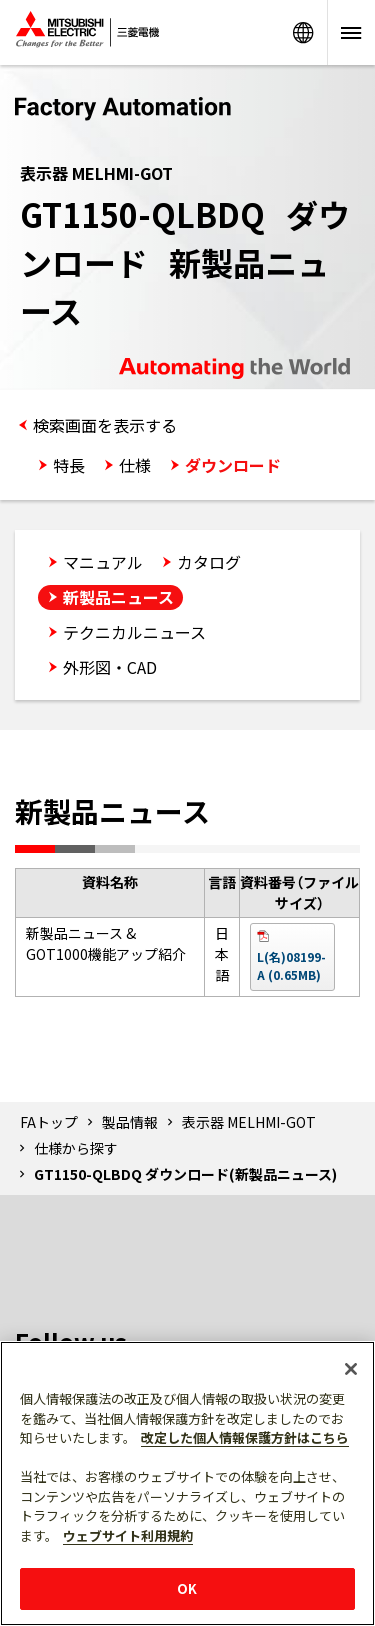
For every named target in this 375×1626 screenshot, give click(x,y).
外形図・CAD (110, 667)
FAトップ (49, 1122)
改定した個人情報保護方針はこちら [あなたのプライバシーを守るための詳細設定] (245, 1437)
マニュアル (103, 562)
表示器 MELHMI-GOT (249, 1122)
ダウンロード (233, 465)
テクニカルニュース (134, 632)
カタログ (209, 562)
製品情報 (130, 1122)
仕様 (135, 465)
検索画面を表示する (105, 425)
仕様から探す (76, 1148)
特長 (69, 465)
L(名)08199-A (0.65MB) (291, 965)
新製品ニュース (118, 597)
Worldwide (303, 32)
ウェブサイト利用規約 (128, 1535)
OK (187, 1588)
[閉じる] (351, 1369)
